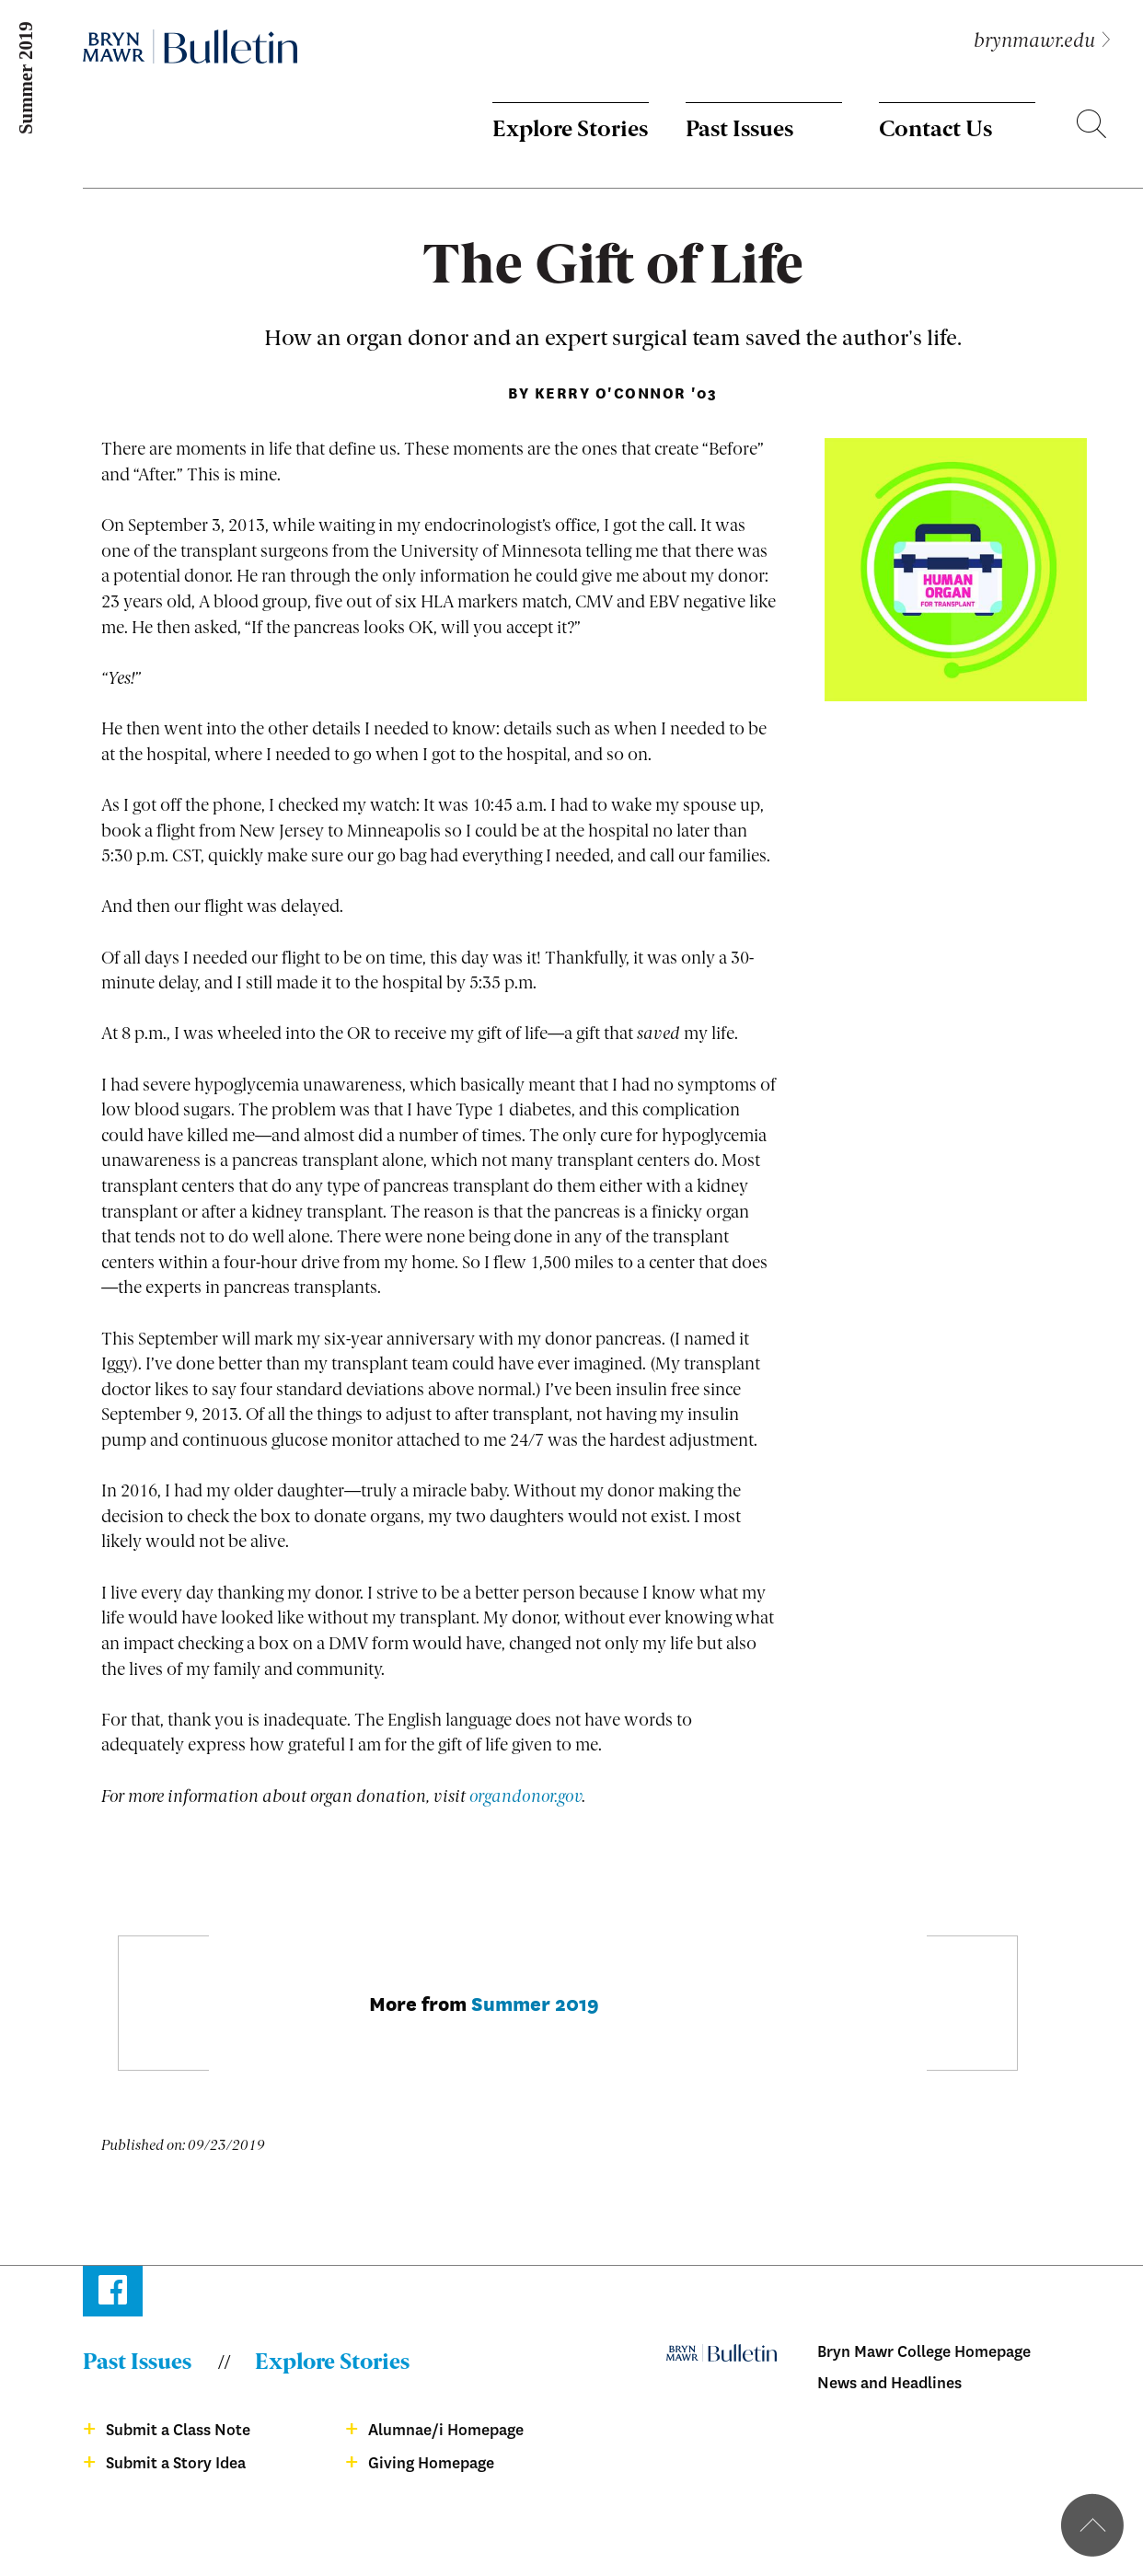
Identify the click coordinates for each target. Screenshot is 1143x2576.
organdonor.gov (525, 1797)
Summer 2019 (535, 2002)
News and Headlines (889, 2383)
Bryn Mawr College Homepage (924, 2351)
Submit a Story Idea (176, 2463)
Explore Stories (570, 131)
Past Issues (739, 131)
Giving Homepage (431, 2463)
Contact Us (935, 131)
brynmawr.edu (1034, 42)
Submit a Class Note (178, 2430)
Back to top (1092, 2525)
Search (1091, 127)
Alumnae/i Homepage (446, 2430)
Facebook (112, 2294)
